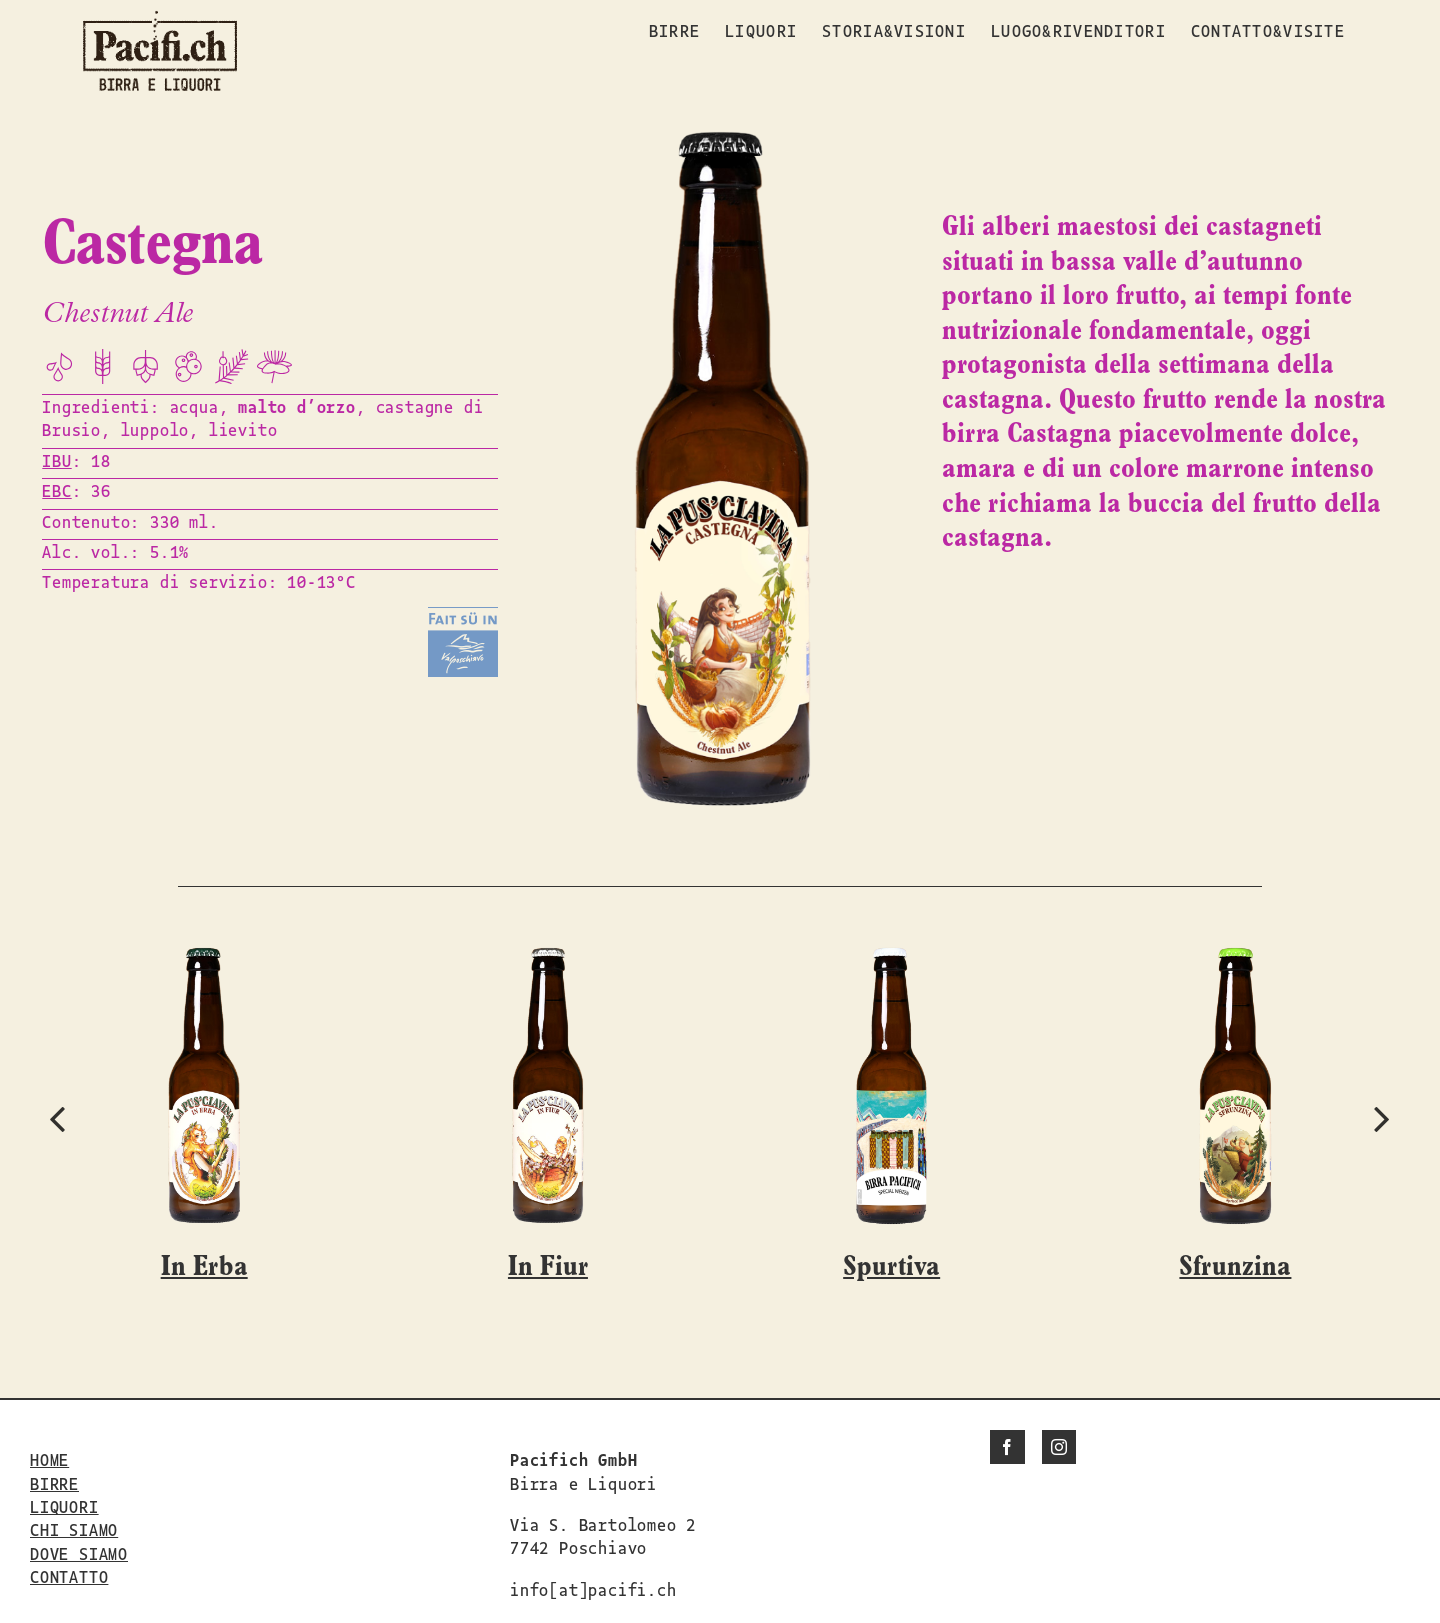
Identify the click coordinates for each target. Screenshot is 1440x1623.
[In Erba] (204, 958)
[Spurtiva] (892, 958)
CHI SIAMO (74, 1529)
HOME (49, 1459)
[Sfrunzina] (1235, 958)
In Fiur (548, 1267)
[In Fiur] (548, 958)
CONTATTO (69, 1576)
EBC (56, 490)
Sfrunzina (1235, 1267)
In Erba (204, 1267)
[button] (57, 1118)
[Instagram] (1059, 1447)
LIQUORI (64, 1506)
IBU (56, 460)
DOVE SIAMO (79, 1553)
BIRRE (54, 1483)
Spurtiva (891, 1267)
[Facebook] (1007, 1447)
